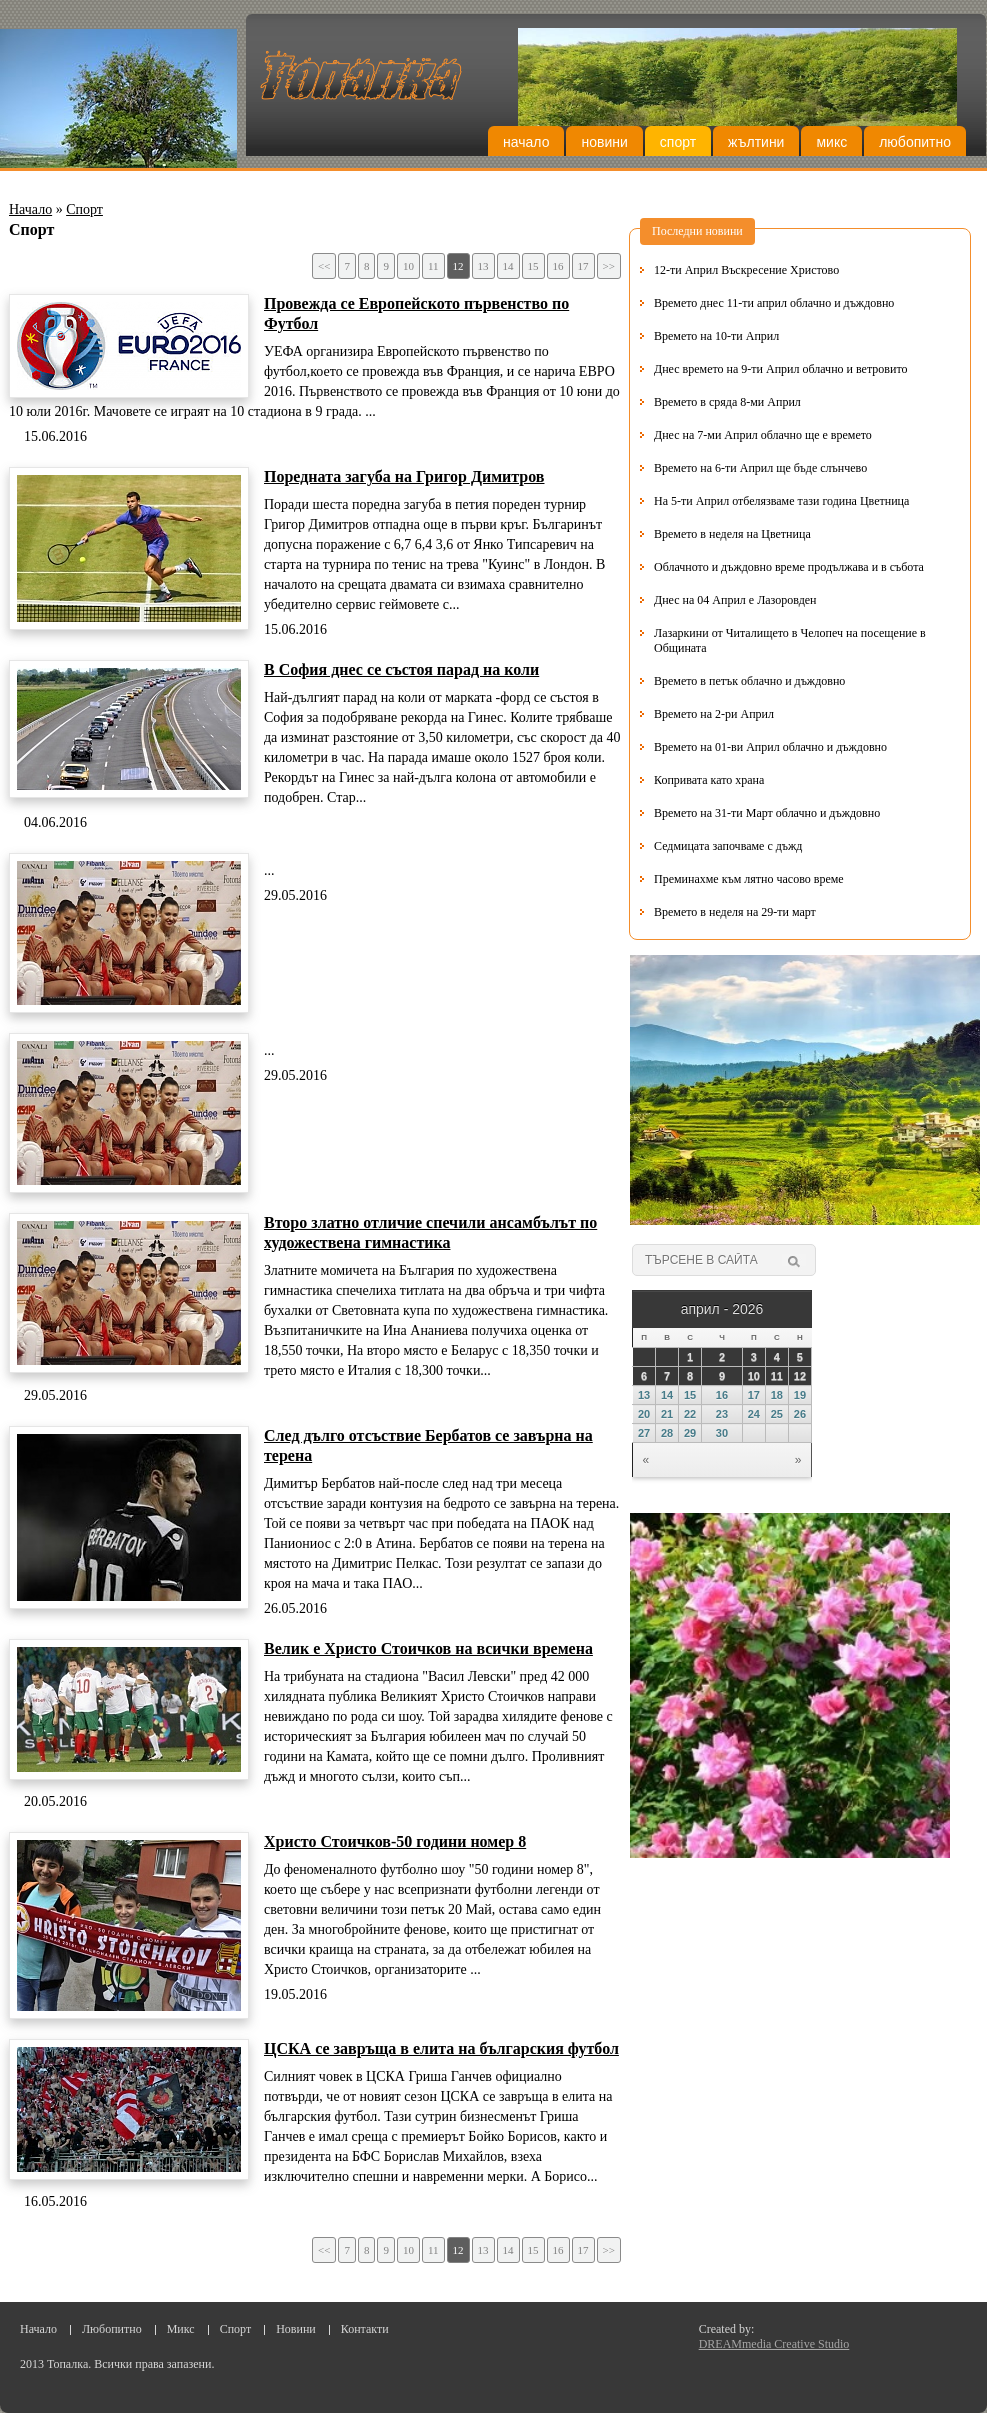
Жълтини (756, 142)
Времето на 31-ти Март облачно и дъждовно (767, 813)
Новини (604, 142)
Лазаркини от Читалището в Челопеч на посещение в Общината (790, 640)
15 (533, 266)
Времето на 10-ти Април (716, 336)
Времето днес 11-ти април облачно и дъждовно (774, 303)
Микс (831, 142)
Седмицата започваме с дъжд (728, 846)
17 (583, 266)
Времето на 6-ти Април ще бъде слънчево (760, 468)
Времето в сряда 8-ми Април (727, 402)
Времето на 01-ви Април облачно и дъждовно (770, 747)
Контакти (365, 2329)
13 (483, 266)
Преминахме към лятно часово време (749, 879)
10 (408, 266)
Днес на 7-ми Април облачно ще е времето (763, 435)
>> (609, 266)
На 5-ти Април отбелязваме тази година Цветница (781, 501)
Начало (526, 142)
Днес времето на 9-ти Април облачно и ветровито (780, 369)
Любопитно (915, 142)
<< (324, 266)
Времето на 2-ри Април (714, 714)
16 (558, 266)
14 (508, 266)
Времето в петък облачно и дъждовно (749, 681)
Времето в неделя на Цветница (732, 534)
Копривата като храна (709, 780)
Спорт (678, 142)
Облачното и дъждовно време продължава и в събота (789, 567)
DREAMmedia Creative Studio (774, 2344)
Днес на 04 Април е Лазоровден (735, 600)
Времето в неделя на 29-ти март (735, 912)
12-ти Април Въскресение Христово (746, 270)
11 (433, 266)
